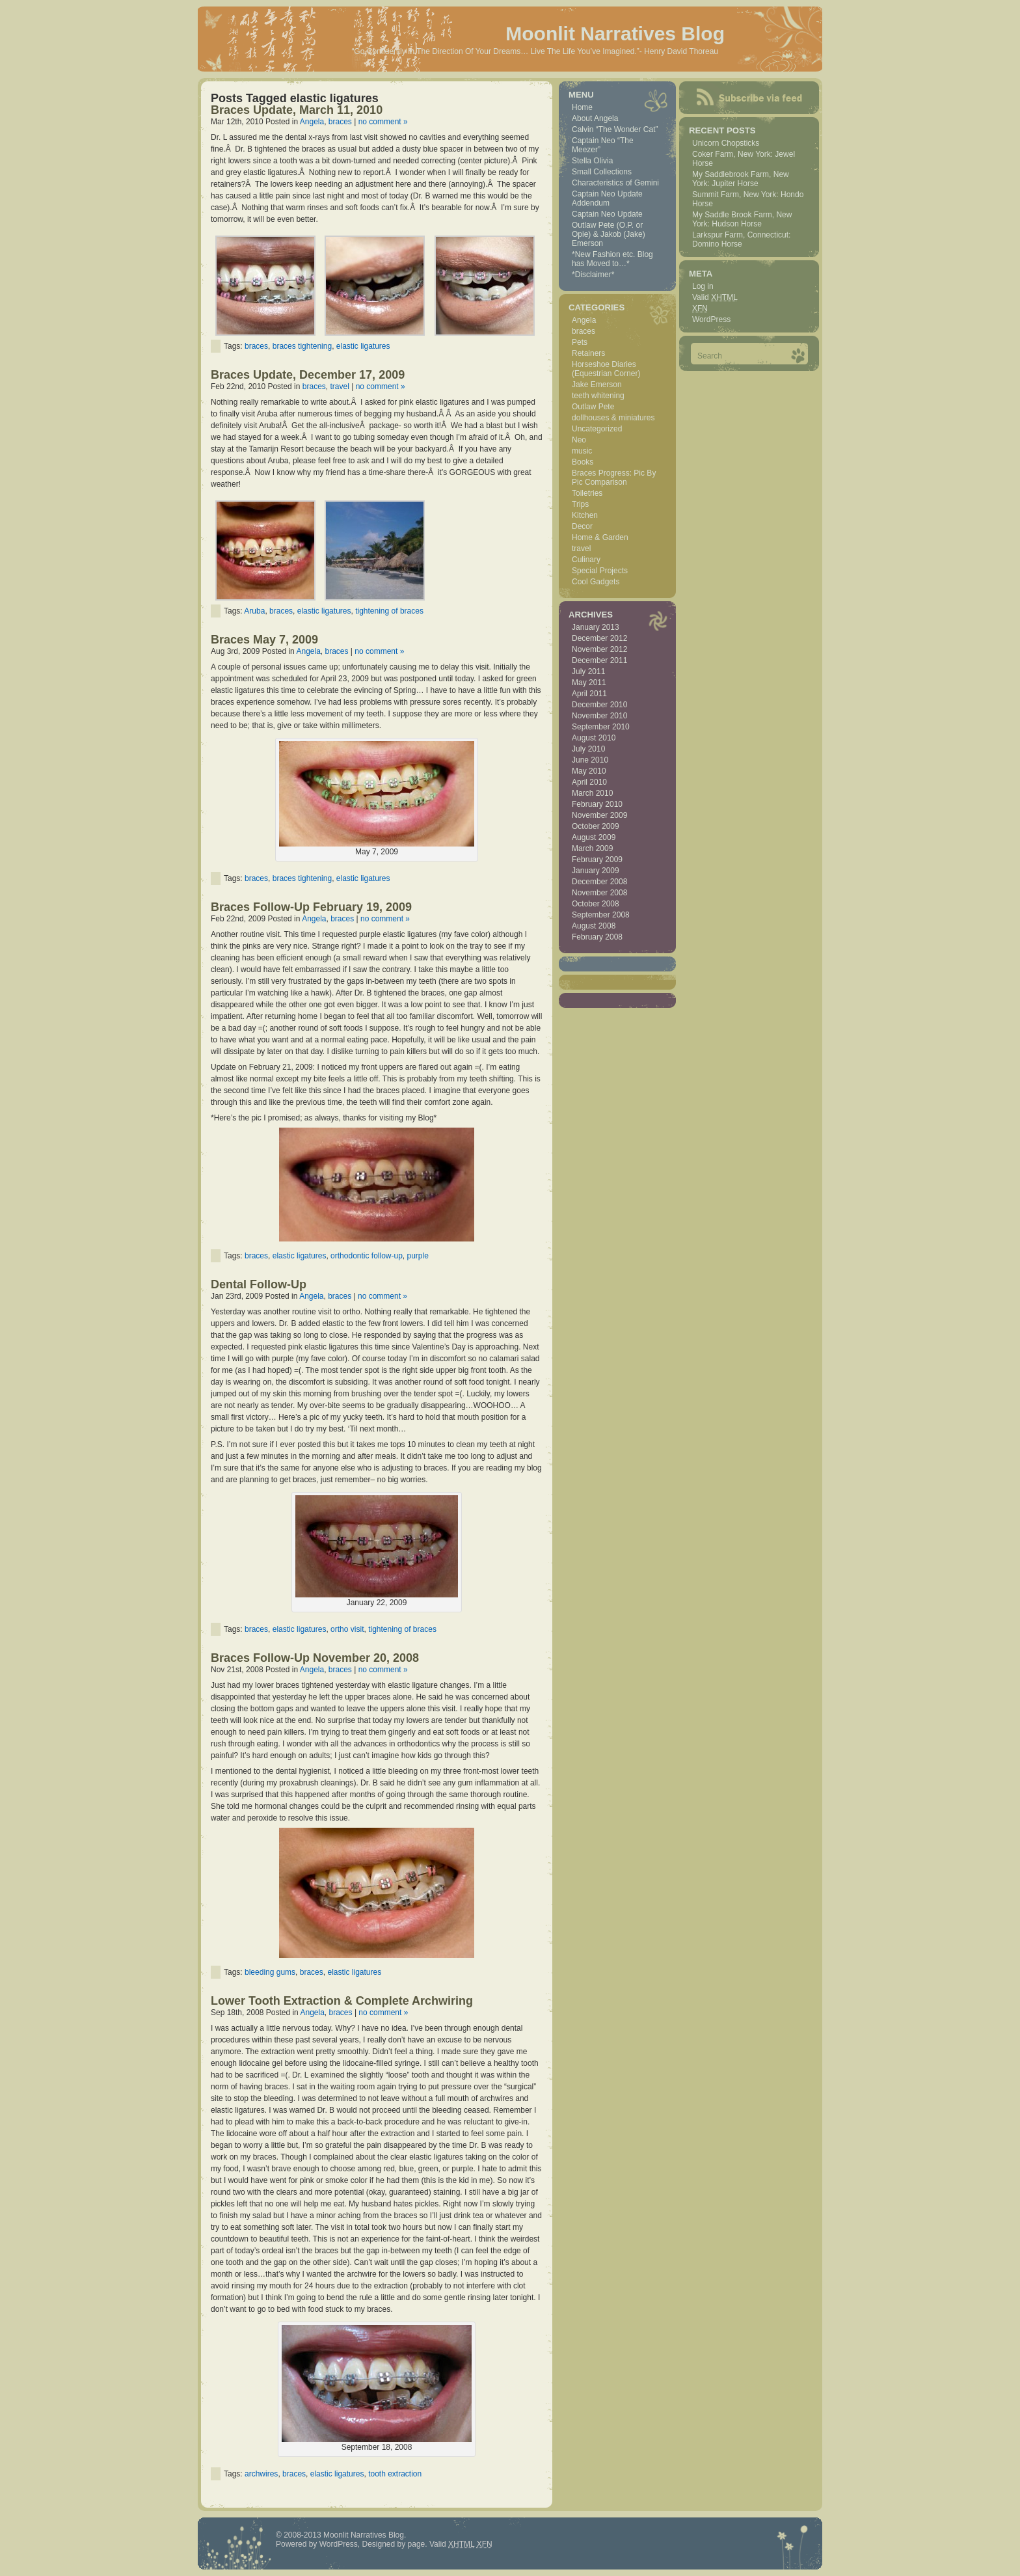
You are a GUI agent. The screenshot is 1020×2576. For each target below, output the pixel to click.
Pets (579, 342)
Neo (579, 439)
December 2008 (599, 881)
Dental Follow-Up (258, 1284)
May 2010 (589, 771)
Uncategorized (597, 428)
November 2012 (599, 649)
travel (339, 386)
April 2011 (589, 693)
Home (582, 107)
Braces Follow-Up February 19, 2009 (311, 907)
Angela (312, 121)
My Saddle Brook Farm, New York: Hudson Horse (742, 219)
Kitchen (585, 515)
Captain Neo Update (607, 214)
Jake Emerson (597, 384)
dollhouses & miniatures (613, 417)
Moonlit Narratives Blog (615, 33)
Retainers (588, 353)
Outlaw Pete (593, 406)
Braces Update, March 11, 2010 (296, 109)
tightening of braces (389, 611)
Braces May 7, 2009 (264, 639)
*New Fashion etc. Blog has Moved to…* (612, 259)
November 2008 (599, 892)
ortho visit (347, 1629)
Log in (703, 286)
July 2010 (588, 748)
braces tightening (302, 346)
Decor (582, 526)
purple (418, 1255)
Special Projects (600, 570)
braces (340, 121)
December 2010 (599, 704)
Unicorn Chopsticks (725, 143)
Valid (715, 297)
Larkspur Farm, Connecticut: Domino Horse (741, 239)
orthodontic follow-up (366, 1255)
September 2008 (601, 914)
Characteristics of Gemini (615, 182)
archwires (261, 2473)
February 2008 (597, 937)
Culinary (586, 559)
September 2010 (601, 726)
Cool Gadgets (595, 581)
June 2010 (590, 760)
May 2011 (589, 682)
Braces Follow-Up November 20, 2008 (315, 1657)
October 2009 (595, 826)
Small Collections (602, 171)
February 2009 (597, 859)
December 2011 (599, 660)
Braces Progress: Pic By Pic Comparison (614, 477)
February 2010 (597, 804)
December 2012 (599, 638)
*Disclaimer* (593, 274)
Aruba (254, 611)
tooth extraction (395, 2473)
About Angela (595, 118)
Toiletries (587, 493)
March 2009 (592, 848)
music (582, 450)
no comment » (383, 121)
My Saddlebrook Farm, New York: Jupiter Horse (740, 179)
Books (582, 462)
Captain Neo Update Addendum (607, 198)
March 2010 (592, 793)
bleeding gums (270, 1972)
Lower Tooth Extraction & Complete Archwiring (342, 2000)
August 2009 (593, 837)
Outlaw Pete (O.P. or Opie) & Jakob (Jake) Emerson (608, 234)
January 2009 (595, 870)
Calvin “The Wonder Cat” (615, 129)
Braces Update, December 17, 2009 (308, 374)
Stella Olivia (592, 160)
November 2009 (599, 815)
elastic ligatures (363, 346)
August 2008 (593, 925)
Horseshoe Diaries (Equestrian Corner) (606, 369)
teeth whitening (598, 395)
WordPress (711, 319)
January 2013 (595, 627)
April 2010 (589, 782)
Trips (580, 504)
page (416, 2544)
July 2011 (588, 671)
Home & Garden (600, 537)
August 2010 (593, 737)
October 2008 (595, 903)
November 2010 (599, 715)
